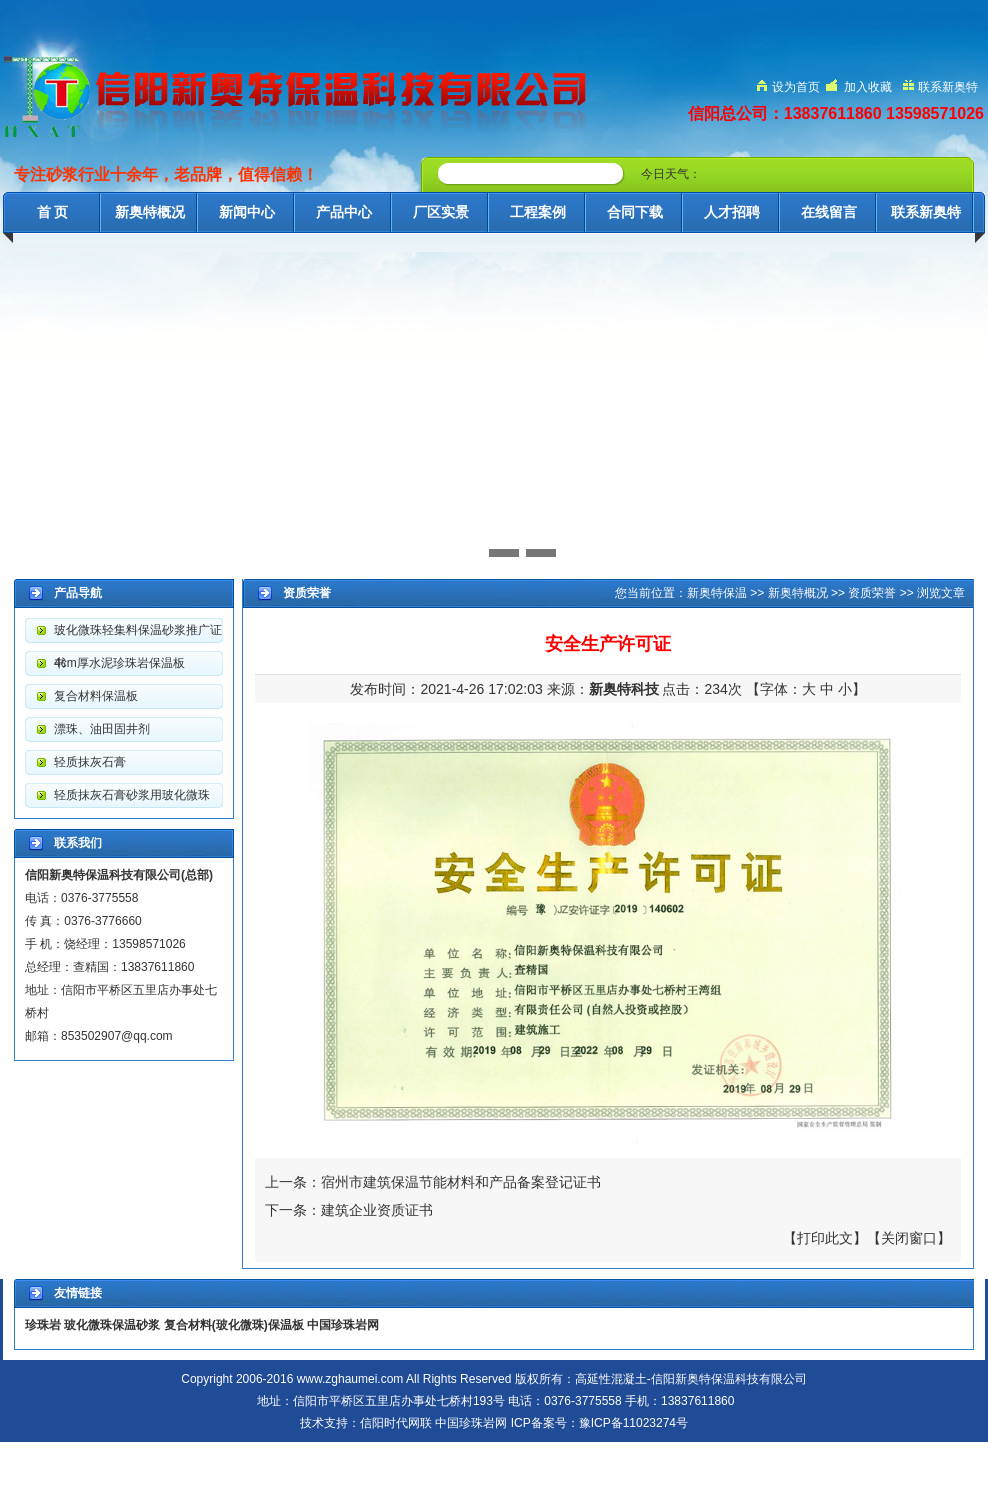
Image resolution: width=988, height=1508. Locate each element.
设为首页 (796, 87)
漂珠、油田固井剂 (102, 729)
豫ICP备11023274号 (633, 1423)
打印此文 (825, 1238)
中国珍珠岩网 (471, 1423)
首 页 (53, 212)
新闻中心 (247, 212)
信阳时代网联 (396, 1423)
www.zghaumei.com (350, 1379)
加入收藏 (868, 87)
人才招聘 (732, 212)
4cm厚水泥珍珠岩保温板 (119, 663)
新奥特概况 (150, 212)
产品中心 (344, 212)
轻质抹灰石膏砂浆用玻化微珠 (132, 795)
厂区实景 (441, 212)
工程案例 (538, 212)
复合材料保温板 (96, 696)
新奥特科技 (624, 689)
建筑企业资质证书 (377, 1210)
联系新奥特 (948, 87)
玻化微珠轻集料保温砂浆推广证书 (138, 635)
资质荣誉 (872, 593)
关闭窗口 (909, 1238)
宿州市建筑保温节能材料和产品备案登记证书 (461, 1182)
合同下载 (635, 212)
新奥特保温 (717, 593)
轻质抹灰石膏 (90, 762)
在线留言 (829, 212)
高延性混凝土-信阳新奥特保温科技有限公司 (691, 1379)
